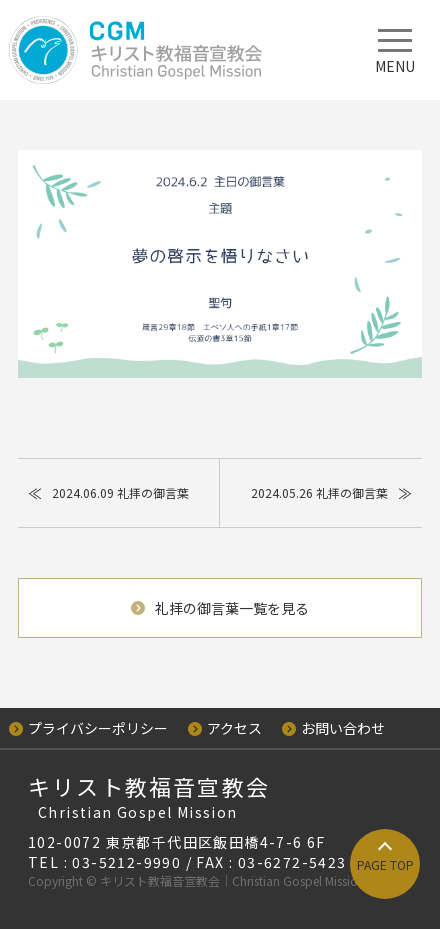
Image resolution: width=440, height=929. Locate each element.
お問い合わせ (333, 728)
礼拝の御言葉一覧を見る (220, 608)
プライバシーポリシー (88, 728)
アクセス (225, 728)
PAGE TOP (385, 864)
